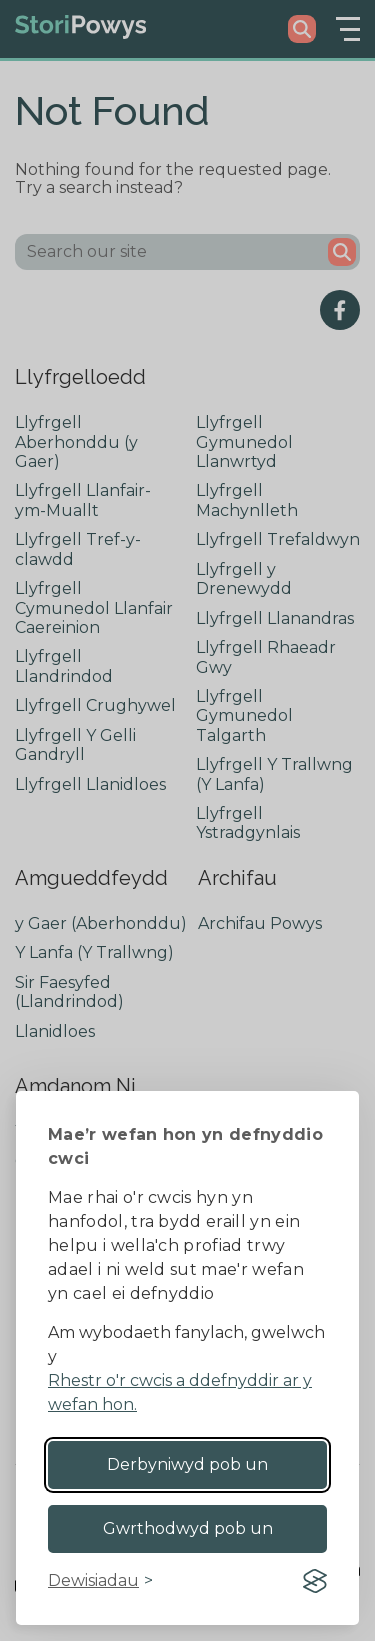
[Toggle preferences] (100, 1581)
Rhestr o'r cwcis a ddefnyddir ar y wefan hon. (180, 1392)
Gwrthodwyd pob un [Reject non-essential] (188, 1528)
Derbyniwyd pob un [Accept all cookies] (187, 1464)
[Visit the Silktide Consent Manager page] (315, 1581)
